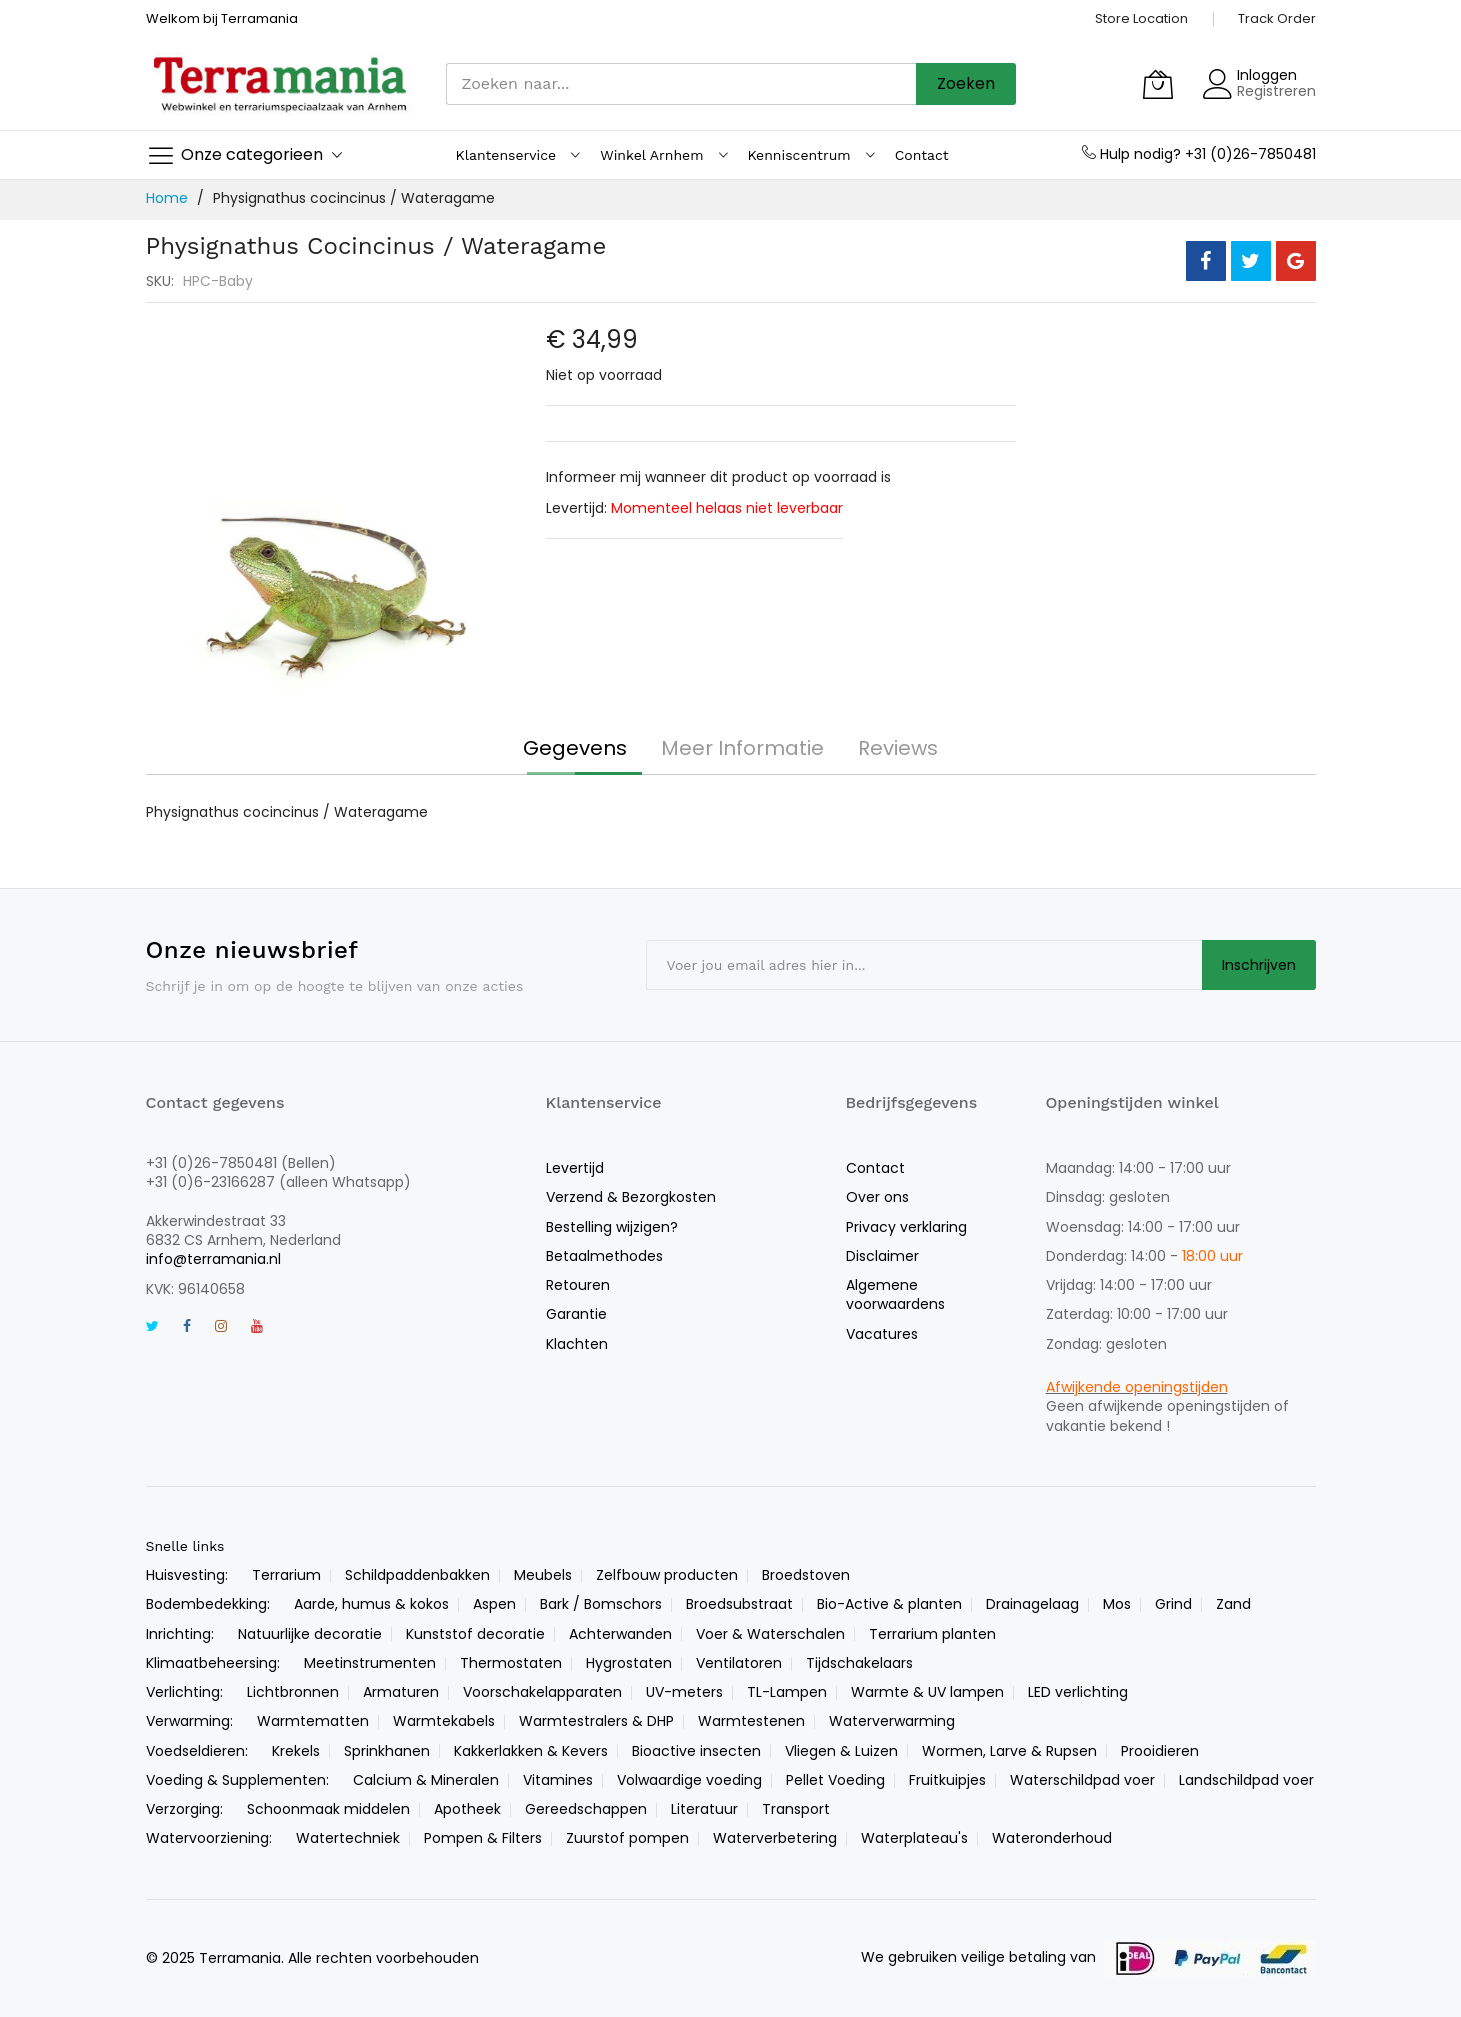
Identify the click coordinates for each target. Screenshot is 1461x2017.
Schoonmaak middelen (328, 1809)
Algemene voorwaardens (895, 1294)
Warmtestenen (751, 1721)
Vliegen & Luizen (841, 1751)
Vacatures (882, 1334)
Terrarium (286, 1575)
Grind (1173, 1604)
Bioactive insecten (696, 1751)
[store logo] (281, 83)
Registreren (1276, 91)
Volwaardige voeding (689, 1780)
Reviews (898, 748)
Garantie (576, 1314)
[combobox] (681, 84)
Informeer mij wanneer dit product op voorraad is (718, 477)
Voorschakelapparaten (542, 1692)
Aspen (494, 1604)
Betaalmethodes (604, 1256)
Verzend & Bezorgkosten (631, 1197)
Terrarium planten (932, 1634)
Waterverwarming (892, 1721)
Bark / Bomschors (601, 1604)
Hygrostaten (629, 1663)
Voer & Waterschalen (770, 1634)
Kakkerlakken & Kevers (531, 1751)
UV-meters (684, 1692)
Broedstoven (806, 1575)
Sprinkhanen (387, 1751)
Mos (1117, 1604)
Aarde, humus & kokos (371, 1604)
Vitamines (558, 1780)
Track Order (1277, 18)
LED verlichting (1078, 1692)
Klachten (577, 1344)
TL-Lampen (787, 1692)
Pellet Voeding (835, 1780)
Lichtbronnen (293, 1692)
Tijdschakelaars (859, 1663)
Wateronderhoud (1052, 1838)
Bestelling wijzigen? (612, 1227)
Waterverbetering (775, 1838)
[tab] (575, 748)
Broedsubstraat (739, 1604)
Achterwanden (620, 1634)
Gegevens (575, 748)
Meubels (543, 1575)
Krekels (296, 1751)
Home (167, 198)
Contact (875, 1168)
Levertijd (575, 1168)
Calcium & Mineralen (426, 1780)
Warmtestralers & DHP (596, 1721)
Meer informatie (742, 748)
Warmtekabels (444, 1721)
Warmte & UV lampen (927, 1692)
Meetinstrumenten (370, 1663)
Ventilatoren (739, 1663)
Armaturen (401, 1692)
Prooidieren (1160, 1751)
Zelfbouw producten (667, 1575)
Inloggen (1267, 75)
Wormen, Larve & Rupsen (1009, 1751)
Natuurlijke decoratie (310, 1634)
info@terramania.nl (213, 1259)
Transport (796, 1809)
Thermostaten (511, 1663)
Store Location (1141, 18)
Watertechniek (348, 1838)
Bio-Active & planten (889, 1604)
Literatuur (704, 1809)
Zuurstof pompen (627, 1838)
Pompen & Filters (483, 1838)
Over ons (877, 1197)
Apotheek (467, 1809)
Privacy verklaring (906, 1227)
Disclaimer (882, 1256)
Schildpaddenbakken (417, 1575)
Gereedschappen (586, 1809)
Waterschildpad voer (1082, 1780)
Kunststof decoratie (475, 1634)
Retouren (578, 1285)
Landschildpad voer (1246, 1780)
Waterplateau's (914, 1838)
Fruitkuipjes (947, 1780)
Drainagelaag (1032, 1604)
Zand (1233, 1604)
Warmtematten (313, 1721)
